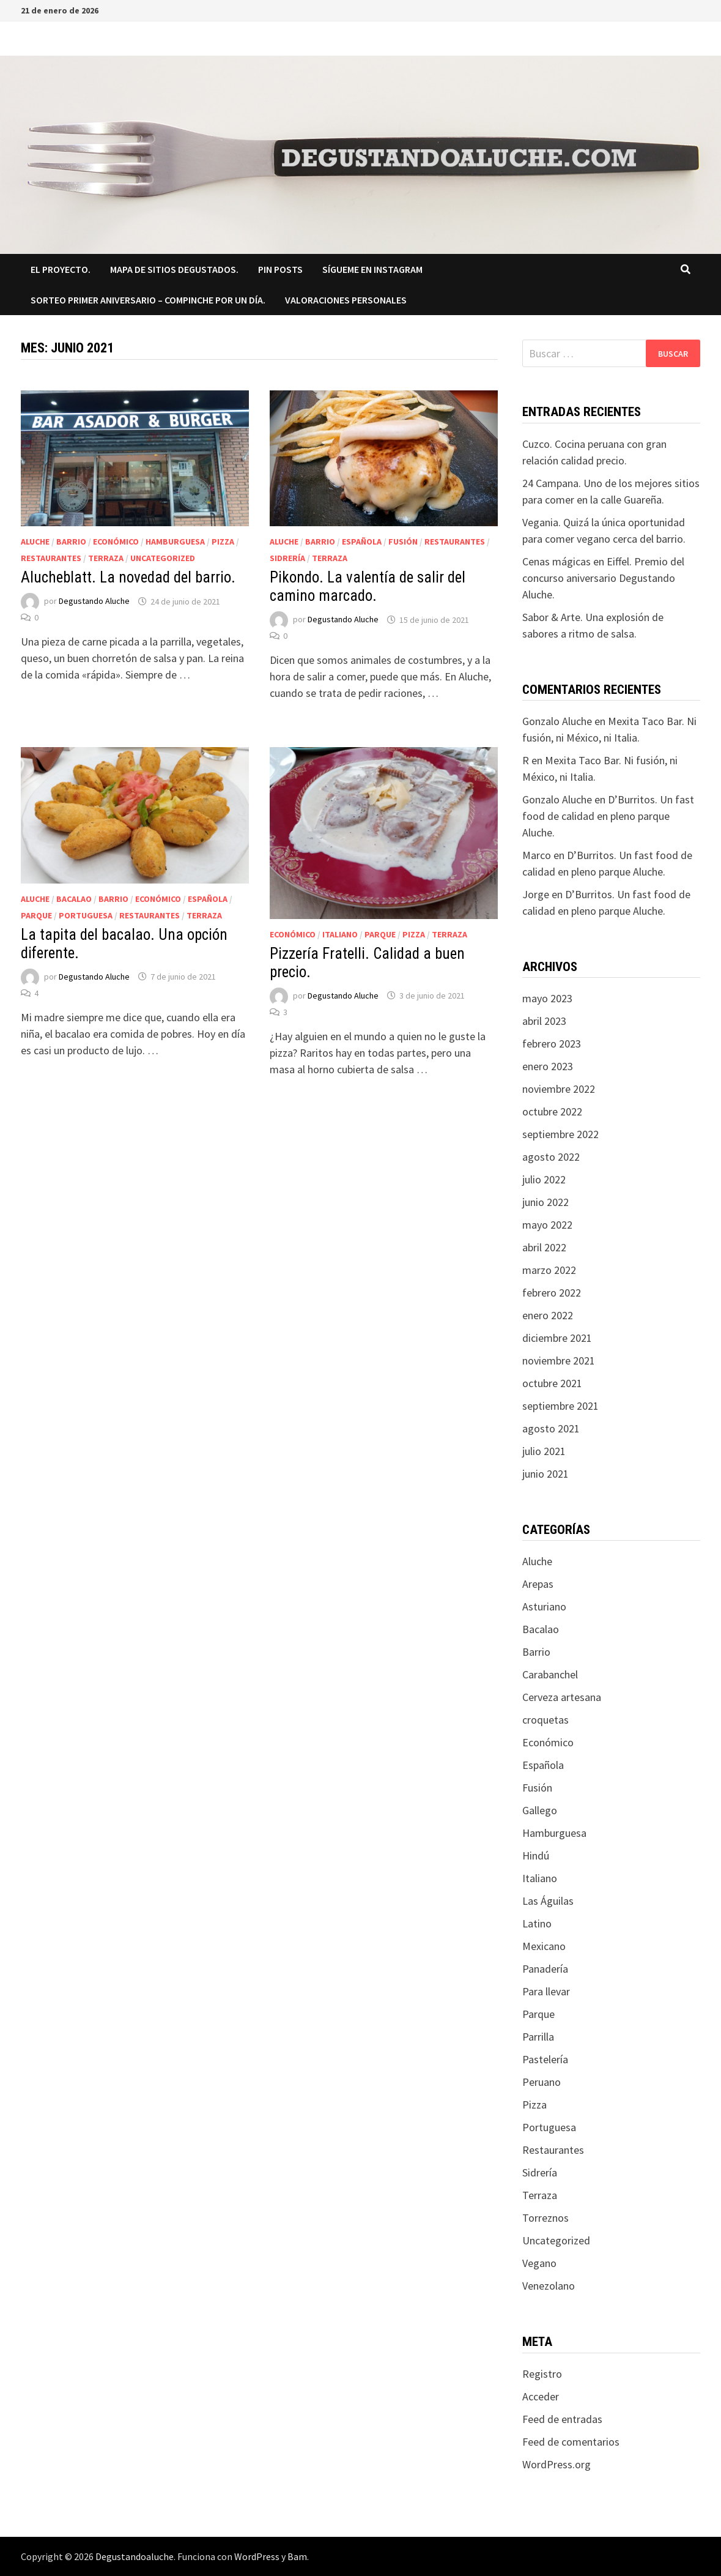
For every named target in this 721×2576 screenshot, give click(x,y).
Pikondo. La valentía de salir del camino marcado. (367, 586)
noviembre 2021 (558, 1360)
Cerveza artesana (561, 1697)
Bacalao (74, 898)
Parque (36, 915)
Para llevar (546, 1991)
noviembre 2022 (558, 1089)
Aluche (35, 541)
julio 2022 (544, 1179)
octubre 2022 (552, 1111)
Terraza (106, 558)
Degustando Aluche (94, 601)
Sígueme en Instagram (372, 269)
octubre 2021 (552, 1383)
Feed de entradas (562, 2419)
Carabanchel (550, 1674)
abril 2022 (544, 1247)
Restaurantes (51, 558)
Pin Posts (280, 269)
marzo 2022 (549, 1270)
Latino (537, 1923)
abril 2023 (544, 1021)
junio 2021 (545, 1474)
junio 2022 (545, 1202)
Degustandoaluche (134, 2556)
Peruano (541, 2082)
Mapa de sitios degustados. (174, 269)
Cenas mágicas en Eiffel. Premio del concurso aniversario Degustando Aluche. (603, 577)
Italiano (340, 934)
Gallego (539, 1810)
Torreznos (545, 2218)
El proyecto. (61, 269)
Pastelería (545, 2059)
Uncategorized (162, 558)
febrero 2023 (551, 1044)
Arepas (537, 1584)
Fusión (403, 541)
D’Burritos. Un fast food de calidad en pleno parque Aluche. (608, 815)
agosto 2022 (551, 1157)
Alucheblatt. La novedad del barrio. (128, 577)
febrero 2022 (551, 1293)
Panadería (545, 1969)
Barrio (71, 541)
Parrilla (538, 2037)
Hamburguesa (175, 541)
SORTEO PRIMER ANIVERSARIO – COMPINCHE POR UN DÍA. (148, 300)
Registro (542, 2374)
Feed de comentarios (570, 2442)
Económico (116, 541)
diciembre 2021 (557, 1338)
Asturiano (544, 1606)
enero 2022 (547, 1315)
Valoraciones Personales (346, 300)
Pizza (223, 541)
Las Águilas (548, 1901)
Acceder (540, 2396)
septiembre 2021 (560, 1406)
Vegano (539, 2263)
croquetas (545, 1720)
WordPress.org (556, 2464)
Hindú (535, 1855)
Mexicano (544, 1946)
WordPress (256, 2556)
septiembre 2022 (560, 1134)
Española (362, 541)
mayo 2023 (547, 998)
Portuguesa (86, 915)
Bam (297, 2556)
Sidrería (287, 558)
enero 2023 (547, 1066)
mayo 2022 (547, 1225)
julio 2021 (544, 1451)
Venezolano (548, 2286)
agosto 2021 (551, 1428)
